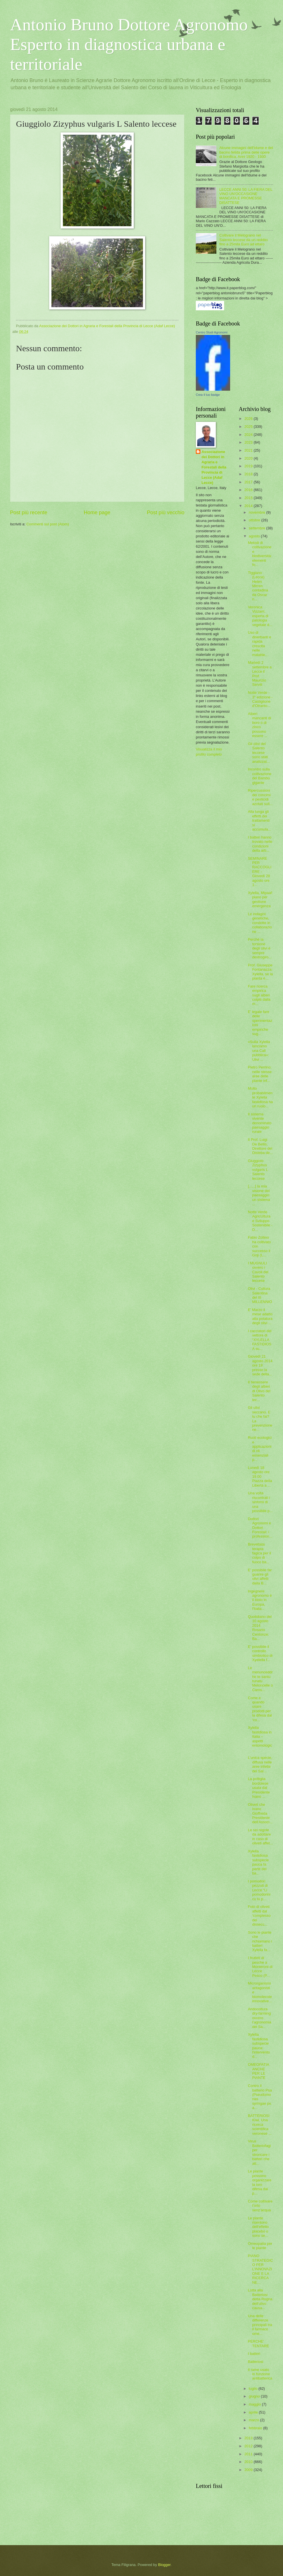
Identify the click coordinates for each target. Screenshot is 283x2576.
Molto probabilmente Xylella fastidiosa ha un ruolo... (260, 1097)
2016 (249, 490)
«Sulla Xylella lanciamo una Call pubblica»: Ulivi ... (259, 1051)
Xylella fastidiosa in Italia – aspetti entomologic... (260, 1738)
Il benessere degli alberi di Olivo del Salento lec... (259, 1391)
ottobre (255, 520)
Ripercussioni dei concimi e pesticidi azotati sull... (260, 797)
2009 (249, 2470)
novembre (257, 512)
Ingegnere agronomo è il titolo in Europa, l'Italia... (260, 1600)
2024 (249, 434)
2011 (249, 2454)
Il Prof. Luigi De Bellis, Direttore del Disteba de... (260, 1146)
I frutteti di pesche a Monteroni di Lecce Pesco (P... (260, 1967)
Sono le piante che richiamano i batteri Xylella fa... (260, 1941)
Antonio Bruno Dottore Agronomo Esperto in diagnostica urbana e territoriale (129, 44)
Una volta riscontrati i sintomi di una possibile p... (260, 1502)
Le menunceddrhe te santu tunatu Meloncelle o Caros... (260, 1679)
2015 (249, 498)
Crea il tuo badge (208, 394)
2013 (249, 2438)
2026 (249, 418)
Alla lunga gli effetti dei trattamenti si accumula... (259, 820)
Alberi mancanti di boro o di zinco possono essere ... (259, 725)
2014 (249, 506)
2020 (249, 458)
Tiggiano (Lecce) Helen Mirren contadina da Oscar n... (258, 586)
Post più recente (28, 512)
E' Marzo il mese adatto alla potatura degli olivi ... (260, 1316)
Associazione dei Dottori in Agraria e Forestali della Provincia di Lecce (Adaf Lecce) (214, 467)
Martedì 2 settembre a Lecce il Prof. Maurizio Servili (260, 673)
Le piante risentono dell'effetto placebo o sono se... (258, 2227)
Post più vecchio (165, 512)
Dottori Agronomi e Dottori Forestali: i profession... (260, 1528)
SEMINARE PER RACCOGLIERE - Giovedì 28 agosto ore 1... (259, 871)
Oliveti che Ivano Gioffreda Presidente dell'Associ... (260, 1813)
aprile (254, 2412)
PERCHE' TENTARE (258, 2343)
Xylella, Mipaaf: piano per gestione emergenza (260, 899)
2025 (249, 426)
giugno (255, 2396)
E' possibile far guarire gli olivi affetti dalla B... (260, 1576)
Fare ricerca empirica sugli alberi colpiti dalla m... (259, 995)
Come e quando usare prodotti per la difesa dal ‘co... (260, 1709)
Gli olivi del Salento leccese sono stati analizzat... (259, 753)
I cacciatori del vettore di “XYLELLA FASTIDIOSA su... (259, 1340)
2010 (249, 2462)
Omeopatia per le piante (260, 2245)
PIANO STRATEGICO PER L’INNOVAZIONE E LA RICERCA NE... (260, 2269)
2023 (249, 442)
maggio (255, 2404)
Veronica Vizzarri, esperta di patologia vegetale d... (260, 616)
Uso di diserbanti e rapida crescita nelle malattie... (259, 643)
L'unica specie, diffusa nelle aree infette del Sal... (260, 1764)
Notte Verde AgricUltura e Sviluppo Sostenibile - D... (260, 1221)
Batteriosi (255, 2361)
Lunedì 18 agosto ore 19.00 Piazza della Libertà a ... (260, 1476)
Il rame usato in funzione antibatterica (260, 2374)
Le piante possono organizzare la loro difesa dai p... (259, 2182)
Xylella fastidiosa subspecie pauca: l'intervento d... (259, 2045)
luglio (253, 2388)
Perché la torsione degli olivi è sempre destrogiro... (260, 948)
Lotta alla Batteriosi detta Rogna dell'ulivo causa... (260, 2299)
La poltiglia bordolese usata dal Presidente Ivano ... (259, 1788)
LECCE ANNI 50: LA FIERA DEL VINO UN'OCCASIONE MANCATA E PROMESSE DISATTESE (245, 196)
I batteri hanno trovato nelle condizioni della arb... (260, 844)
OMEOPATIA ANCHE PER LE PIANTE (258, 2071)
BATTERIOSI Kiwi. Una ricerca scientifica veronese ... (259, 2125)
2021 (249, 450)
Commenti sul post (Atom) (47, 524)
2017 (249, 482)
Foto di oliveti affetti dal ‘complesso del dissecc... (259, 1915)
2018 (249, 474)
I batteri (254, 2353)
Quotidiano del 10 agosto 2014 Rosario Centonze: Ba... (260, 1627)
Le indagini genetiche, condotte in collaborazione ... (260, 923)
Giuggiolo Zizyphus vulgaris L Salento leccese (258, 1170)
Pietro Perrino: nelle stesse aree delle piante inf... (260, 1074)
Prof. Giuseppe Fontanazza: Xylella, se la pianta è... (260, 971)
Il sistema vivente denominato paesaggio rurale (259, 1123)
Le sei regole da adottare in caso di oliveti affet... (260, 1836)
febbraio (256, 2428)
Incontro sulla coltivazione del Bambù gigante (259, 775)
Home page (97, 512)
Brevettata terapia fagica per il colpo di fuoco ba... (259, 1553)
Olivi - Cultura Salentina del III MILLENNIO (260, 1295)
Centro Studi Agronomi (212, 332)
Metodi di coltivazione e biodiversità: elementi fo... (260, 554)
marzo (254, 2420)
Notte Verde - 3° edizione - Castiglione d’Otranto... (260, 699)
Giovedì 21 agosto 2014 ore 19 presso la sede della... (260, 1365)
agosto (255, 536)
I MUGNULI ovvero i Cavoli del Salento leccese (258, 1272)
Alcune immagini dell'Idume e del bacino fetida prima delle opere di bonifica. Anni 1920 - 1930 (246, 152)
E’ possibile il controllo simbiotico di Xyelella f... (260, 1653)
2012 (249, 2446)
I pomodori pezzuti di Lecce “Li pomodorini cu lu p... (259, 1890)
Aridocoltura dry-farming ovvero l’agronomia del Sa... (259, 2018)
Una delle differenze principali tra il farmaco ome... (260, 2325)
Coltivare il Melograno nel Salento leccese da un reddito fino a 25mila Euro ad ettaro (243, 239)
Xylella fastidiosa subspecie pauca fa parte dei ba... (258, 1862)
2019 (249, 466)
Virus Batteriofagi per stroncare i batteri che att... (259, 2152)
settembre (257, 528)
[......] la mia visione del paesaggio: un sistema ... (259, 1195)
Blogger (164, 2565)
